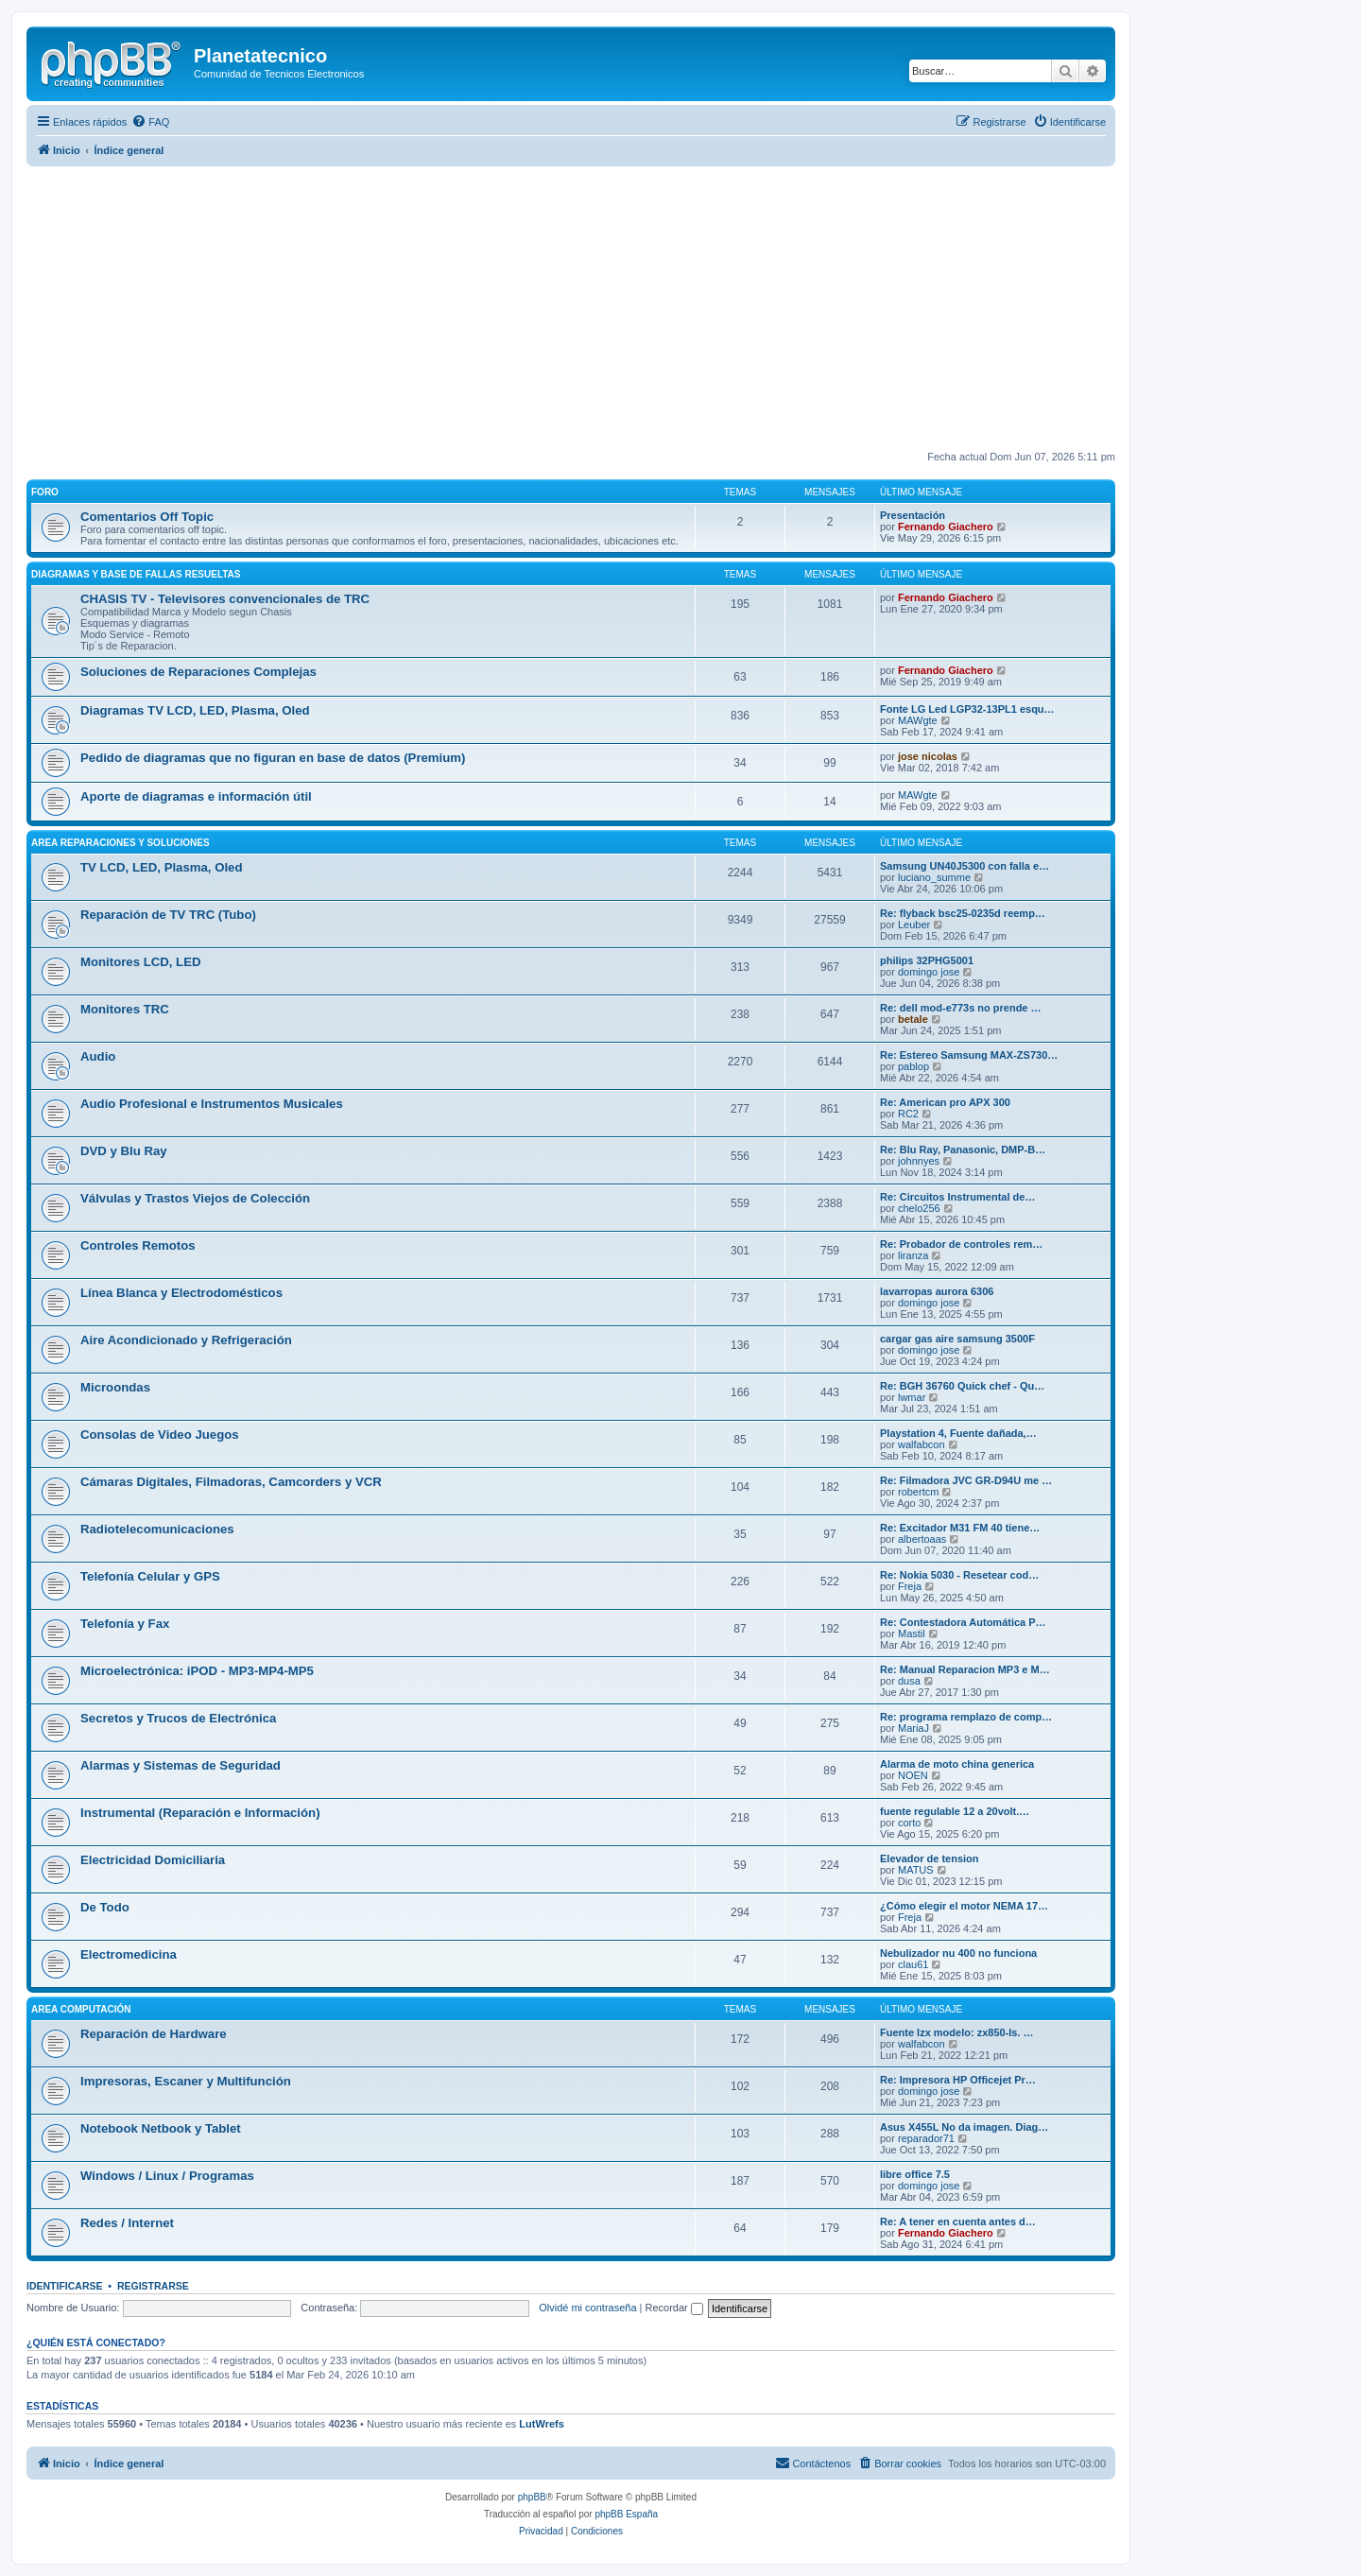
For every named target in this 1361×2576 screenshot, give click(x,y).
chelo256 (919, 1208)
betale (913, 1019)
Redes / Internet (127, 2223)
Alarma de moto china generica (957, 1764)
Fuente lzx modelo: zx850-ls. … (957, 2032)
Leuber (914, 924)
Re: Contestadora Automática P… (963, 1622)
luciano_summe (934, 877)
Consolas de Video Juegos (159, 1434)
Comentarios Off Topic (147, 517)
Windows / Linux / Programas (167, 2176)
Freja (910, 1586)
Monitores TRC (124, 1009)
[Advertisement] (593, 308)
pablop (913, 1066)
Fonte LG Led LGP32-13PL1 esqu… (967, 709)
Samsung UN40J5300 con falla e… (964, 866)
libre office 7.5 (915, 2174)
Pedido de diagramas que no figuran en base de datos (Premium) (272, 758)
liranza (913, 1255)
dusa (909, 1680)
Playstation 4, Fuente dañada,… (958, 1433)
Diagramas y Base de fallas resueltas (136, 574)
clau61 (913, 1964)
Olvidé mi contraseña (587, 2307)
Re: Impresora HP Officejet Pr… (958, 2079)
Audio (97, 1056)
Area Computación (81, 2009)
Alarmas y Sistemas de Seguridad (180, 1765)
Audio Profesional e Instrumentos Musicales (211, 1104)
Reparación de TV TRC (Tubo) (168, 915)
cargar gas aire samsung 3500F (957, 1338)
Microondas (115, 1387)
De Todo (104, 1907)
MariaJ (913, 1728)
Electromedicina (128, 1954)
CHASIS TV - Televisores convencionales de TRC (225, 599)
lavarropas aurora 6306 (936, 1291)
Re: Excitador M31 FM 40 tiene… (960, 1527)
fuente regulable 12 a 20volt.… (954, 1811)
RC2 (908, 1113)
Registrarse (153, 2285)
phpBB (532, 2497)
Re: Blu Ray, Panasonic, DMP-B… (962, 1149)
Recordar (674, 2307)
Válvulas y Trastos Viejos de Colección (195, 1198)
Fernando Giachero (945, 526)
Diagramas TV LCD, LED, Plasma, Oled (195, 710)
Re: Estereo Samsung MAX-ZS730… (969, 1055)
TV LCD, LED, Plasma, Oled (161, 867)
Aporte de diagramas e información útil (196, 796)
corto (909, 1822)
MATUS (916, 1870)
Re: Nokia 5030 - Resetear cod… (959, 1575)
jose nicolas (927, 756)
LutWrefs (541, 2423)
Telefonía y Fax (124, 1623)
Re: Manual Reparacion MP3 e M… (965, 1669)
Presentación (912, 515)
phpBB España (626, 2514)
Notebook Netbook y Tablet (160, 2128)
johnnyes (918, 1161)
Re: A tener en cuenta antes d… (958, 2221)
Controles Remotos (138, 1245)
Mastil (911, 1633)
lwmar (911, 1397)
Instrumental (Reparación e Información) (200, 1813)
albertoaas (922, 1539)
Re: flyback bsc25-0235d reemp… (962, 913)
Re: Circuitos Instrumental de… (957, 1196)
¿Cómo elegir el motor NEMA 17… (964, 1905)
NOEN (913, 1775)
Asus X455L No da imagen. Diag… (964, 2127)
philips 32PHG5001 (926, 960)
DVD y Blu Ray (123, 1151)
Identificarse (64, 2285)
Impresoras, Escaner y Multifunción (185, 2081)
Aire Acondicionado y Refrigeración (186, 1340)
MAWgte (918, 720)
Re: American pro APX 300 (945, 1102)
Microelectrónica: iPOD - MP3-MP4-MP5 (197, 1671)
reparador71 (926, 2138)
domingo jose (928, 971)
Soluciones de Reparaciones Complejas (198, 672)
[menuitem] (150, 122)
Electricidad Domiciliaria (152, 1860)
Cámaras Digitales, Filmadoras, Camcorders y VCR (231, 1482)
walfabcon (921, 1444)
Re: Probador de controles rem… (961, 1244)
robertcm (918, 1491)
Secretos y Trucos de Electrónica (178, 1718)
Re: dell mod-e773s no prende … (961, 1007)
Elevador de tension (929, 1858)
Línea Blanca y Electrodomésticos (181, 1293)
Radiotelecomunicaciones (157, 1529)
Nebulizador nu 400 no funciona (958, 1953)
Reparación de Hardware (153, 2034)
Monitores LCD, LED (140, 962)
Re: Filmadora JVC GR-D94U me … (966, 1480)
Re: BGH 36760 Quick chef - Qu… (962, 1386)
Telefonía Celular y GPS (150, 1576)
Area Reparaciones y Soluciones (120, 843)
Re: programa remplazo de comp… (966, 1716)
